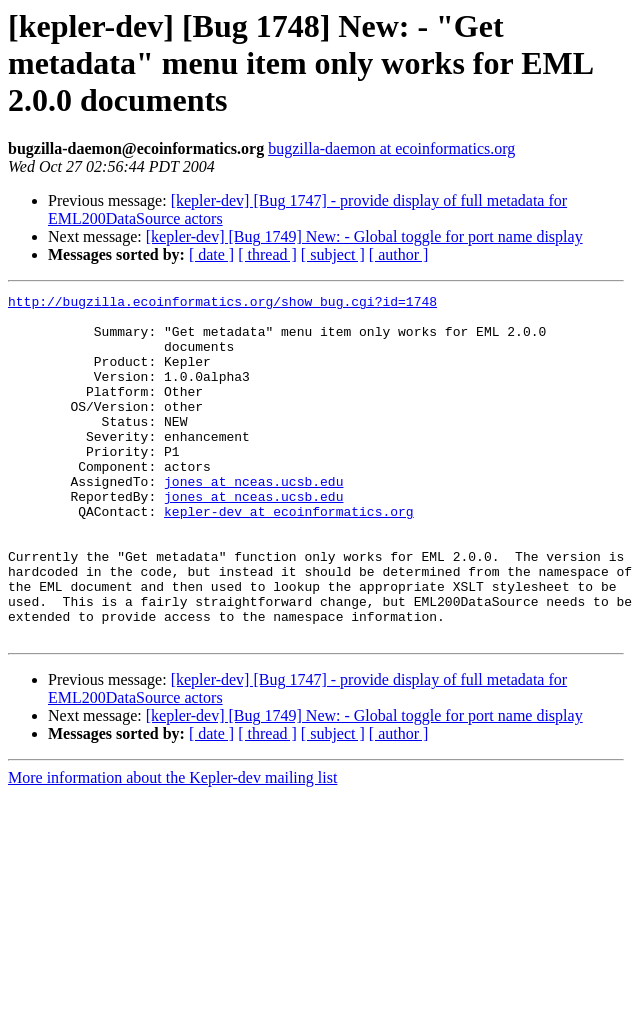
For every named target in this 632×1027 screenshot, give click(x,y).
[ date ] (211, 254)
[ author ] (399, 254)
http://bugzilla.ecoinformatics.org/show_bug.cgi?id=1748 (222, 304)
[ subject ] (333, 254)
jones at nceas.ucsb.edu (253, 520)
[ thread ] (267, 254)
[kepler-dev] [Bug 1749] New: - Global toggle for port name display (364, 236)
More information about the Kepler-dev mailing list (172, 846)
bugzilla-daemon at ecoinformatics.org (391, 148)
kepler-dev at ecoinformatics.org (289, 556)
